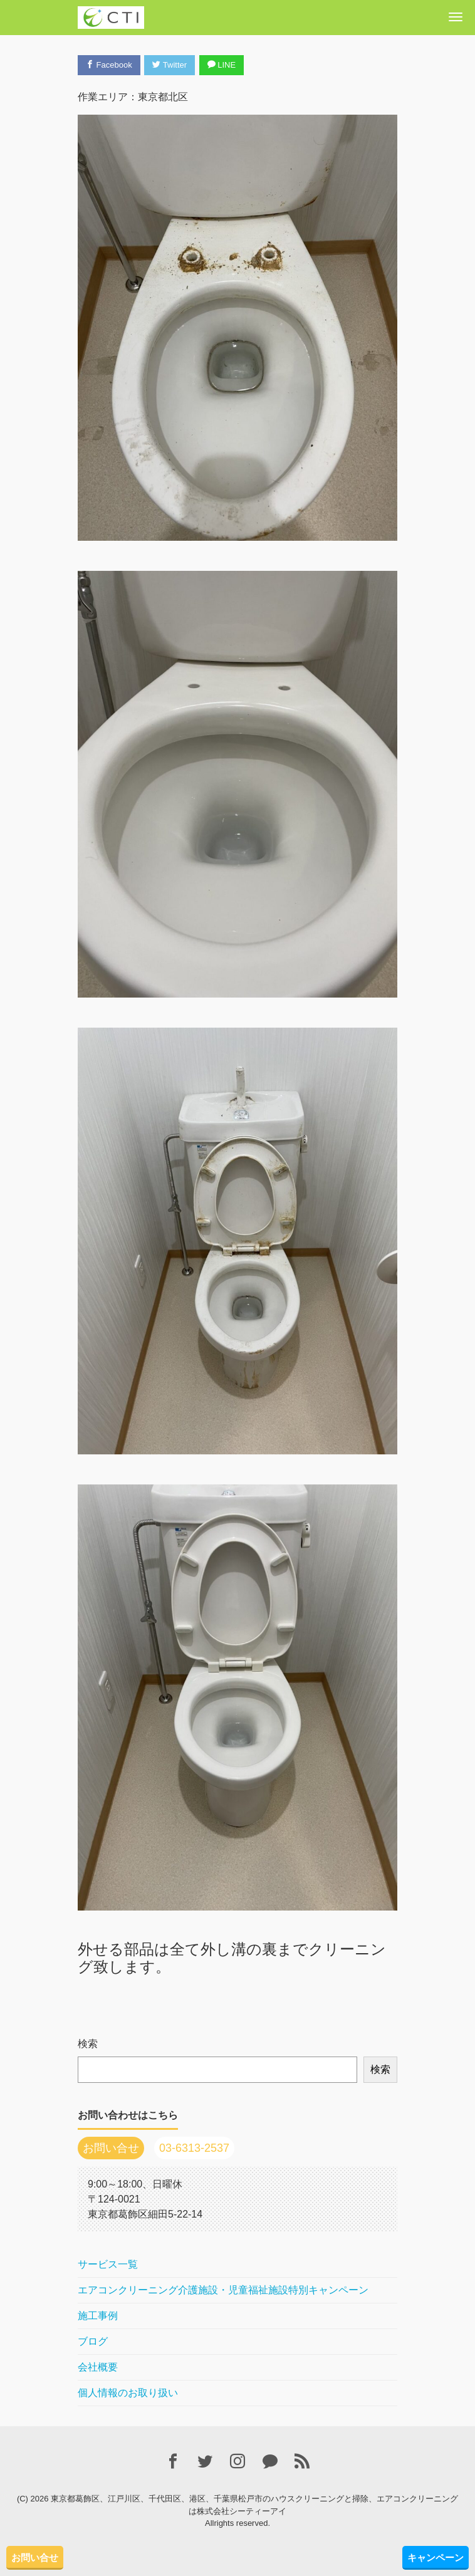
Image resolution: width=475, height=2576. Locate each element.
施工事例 (98, 2315)
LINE (221, 65)
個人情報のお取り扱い (128, 2392)
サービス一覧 (108, 2264)
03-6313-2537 (194, 2148)
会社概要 (98, 2367)
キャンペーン (435, 2557)
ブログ (93, 2341)
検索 (88, 2043)
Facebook (109, 65)
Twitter (169, 65)
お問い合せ (34, 2557)
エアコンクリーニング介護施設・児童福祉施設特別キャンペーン (223, 2290)
